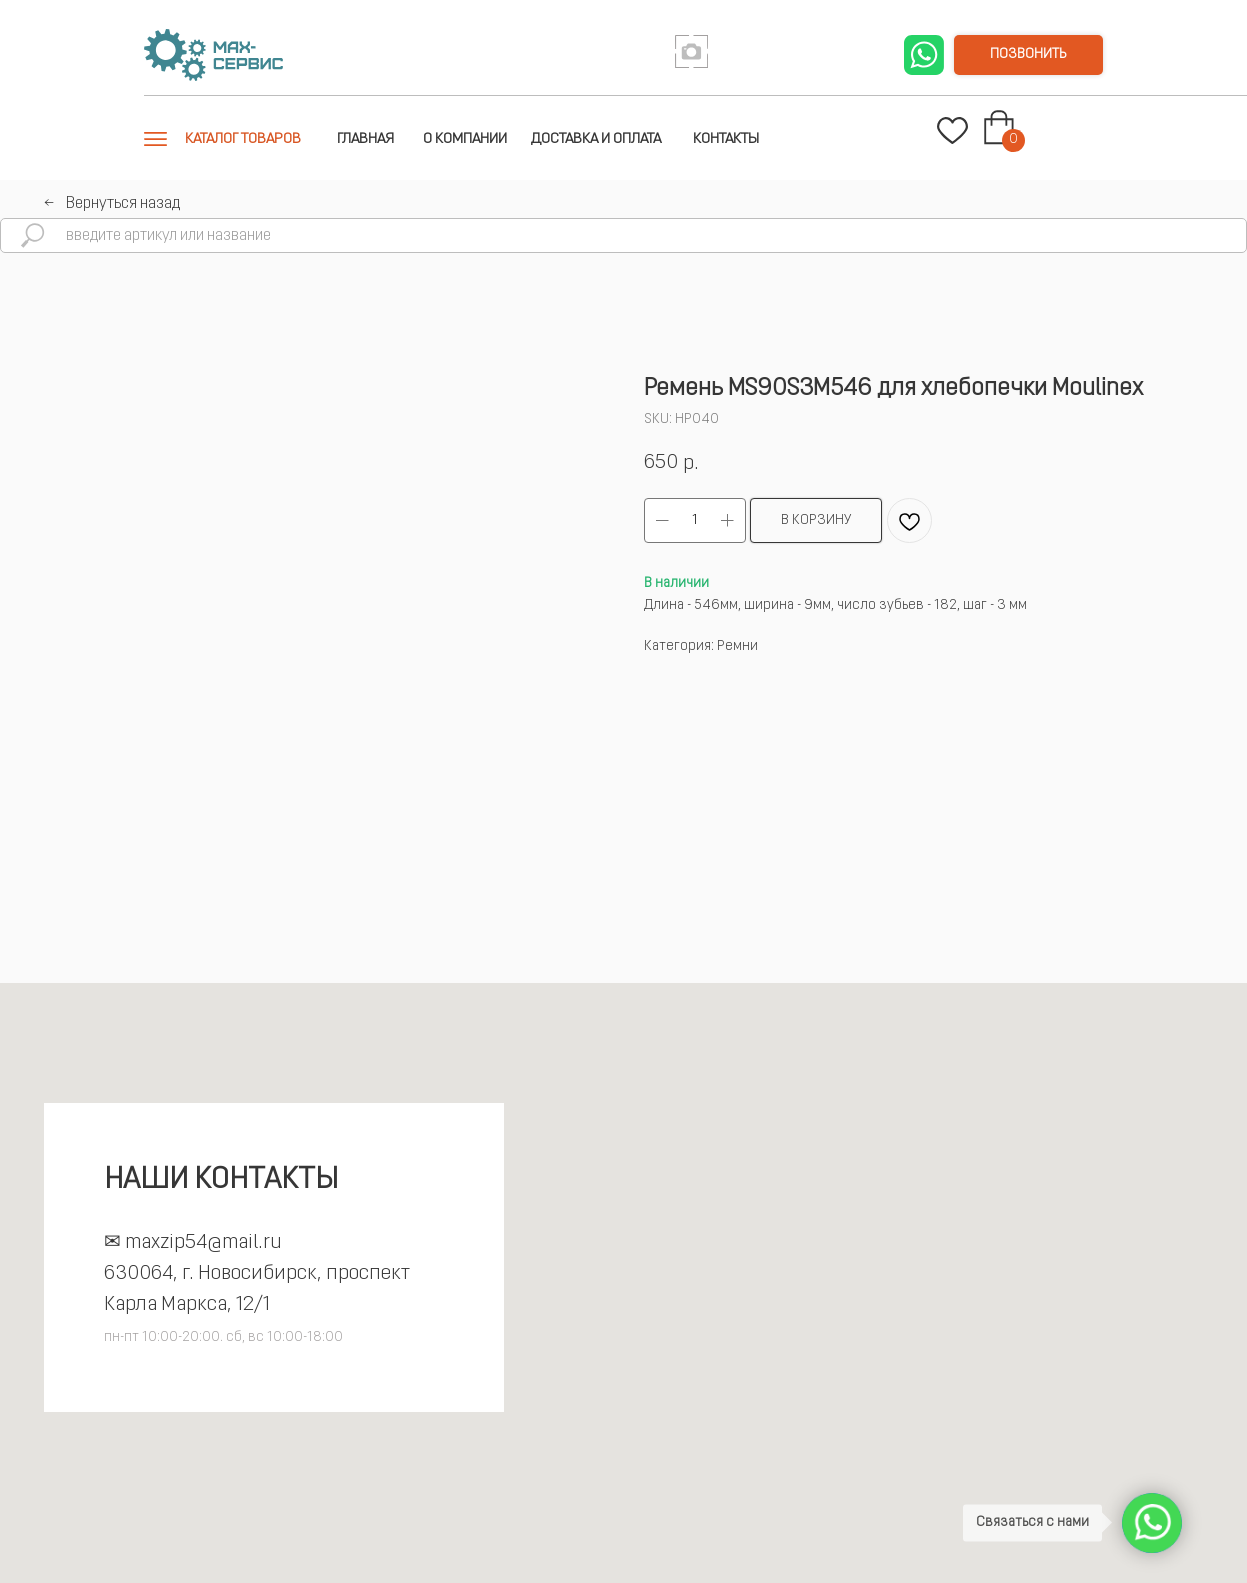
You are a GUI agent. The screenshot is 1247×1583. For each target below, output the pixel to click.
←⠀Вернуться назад (112, 204)
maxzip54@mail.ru (203, 1243)
